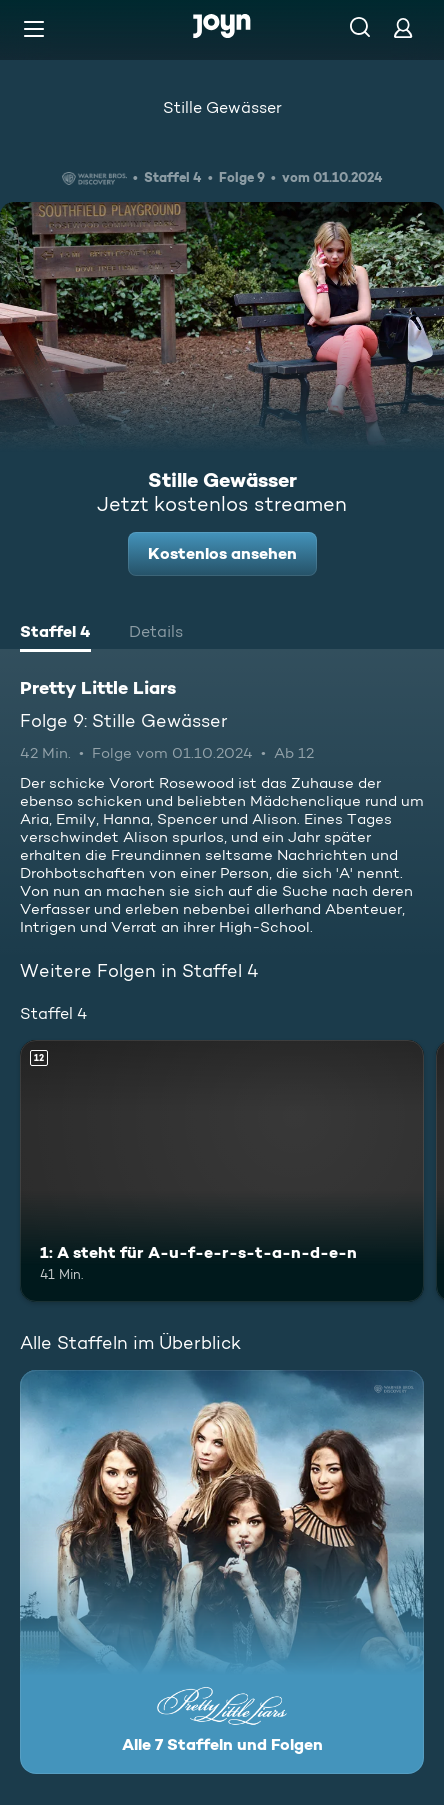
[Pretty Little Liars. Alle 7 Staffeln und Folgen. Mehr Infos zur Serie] (222, 1572)
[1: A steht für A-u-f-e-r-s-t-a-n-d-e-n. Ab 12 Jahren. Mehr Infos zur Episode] (222, 1171)
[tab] (55, 634)
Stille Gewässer (222, 107)
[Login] (403, 27)
